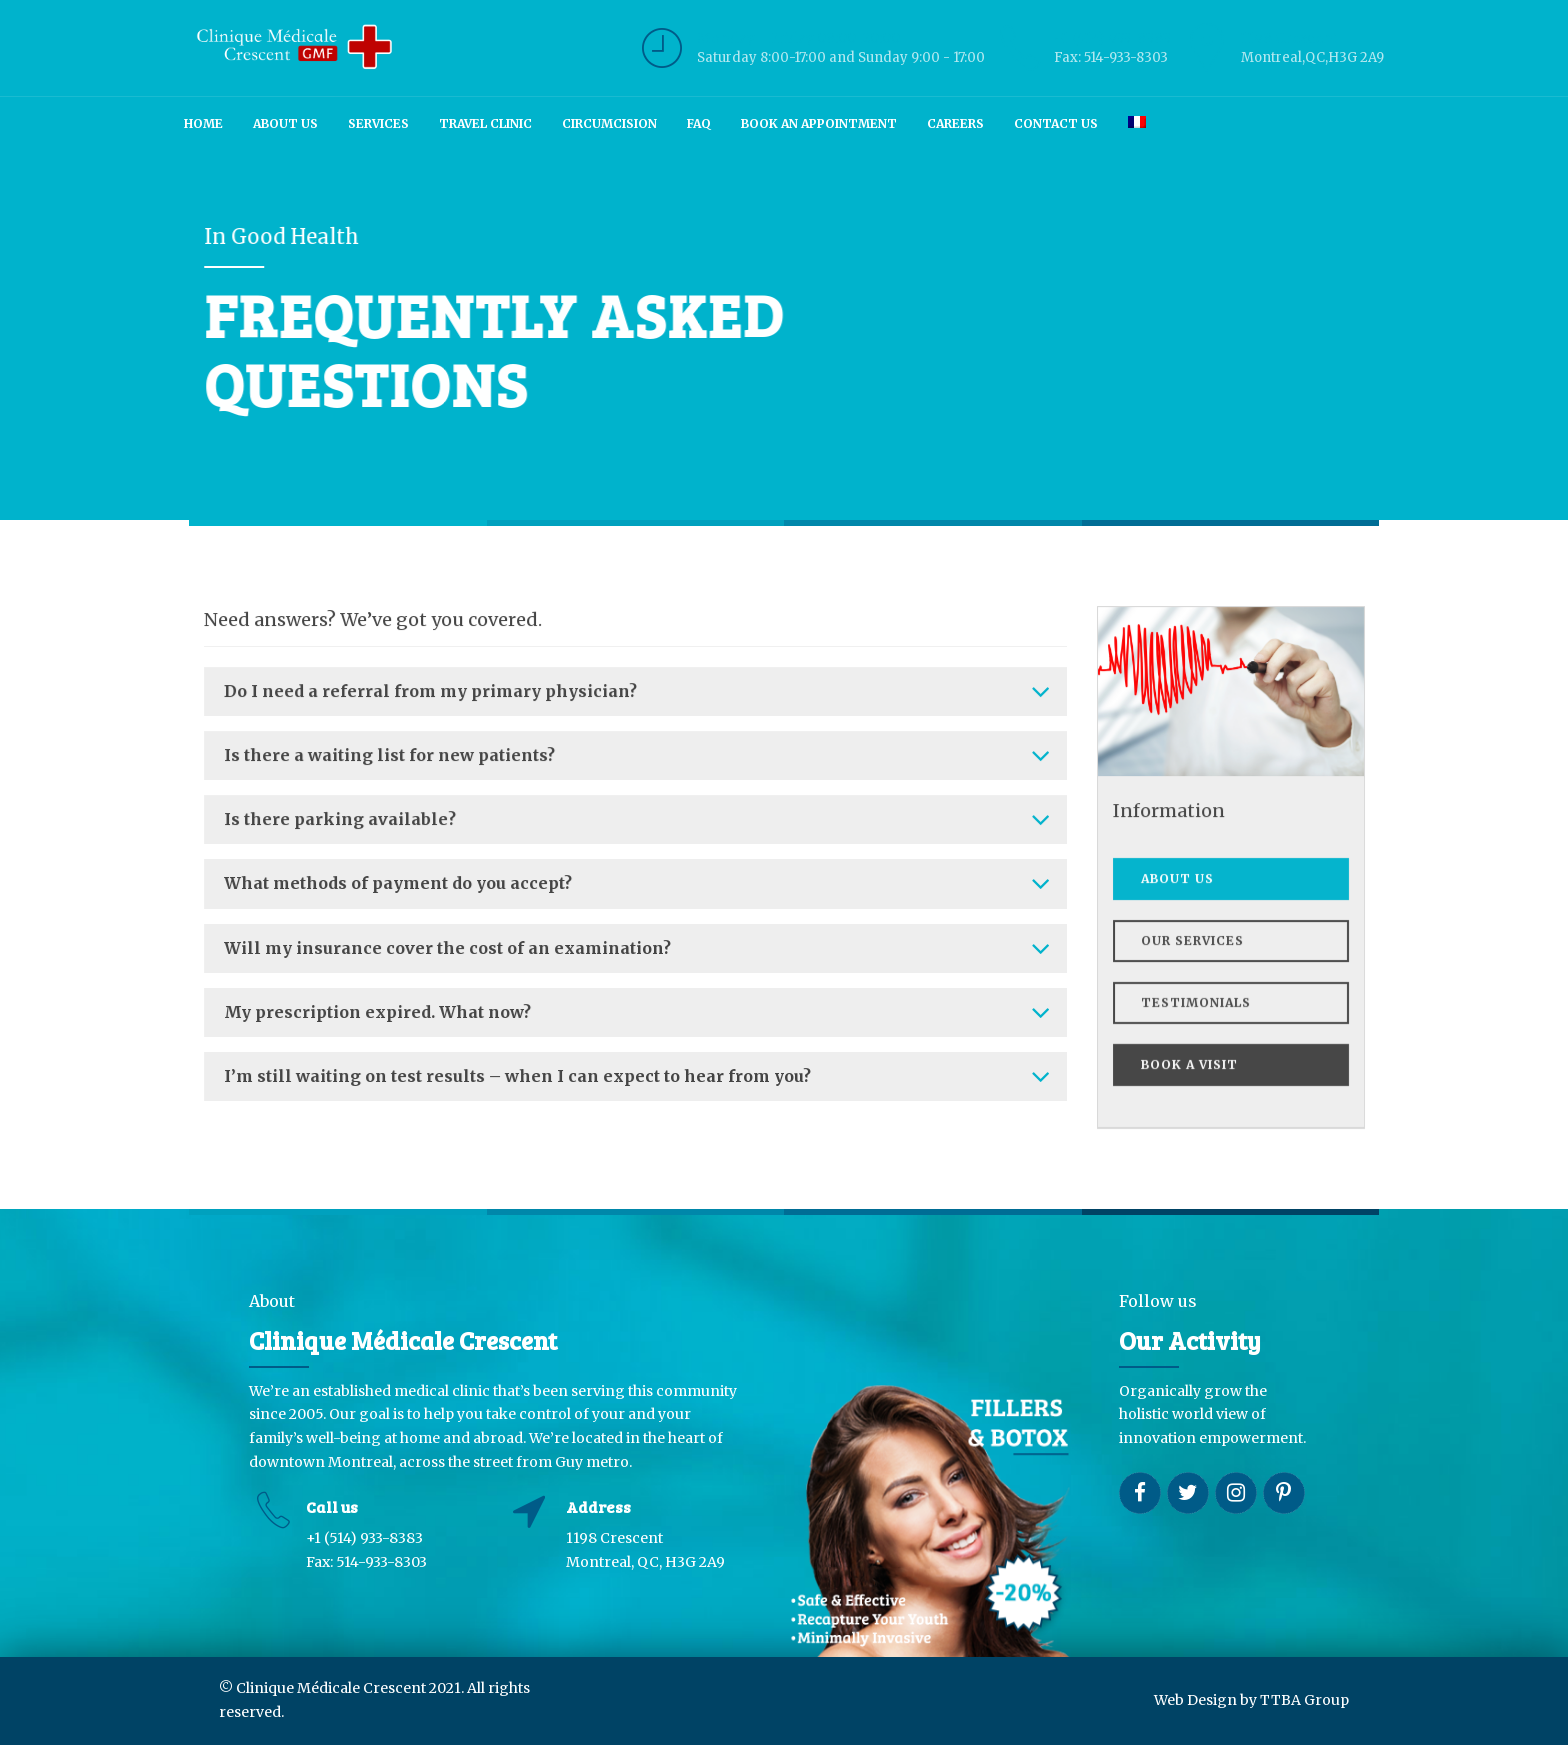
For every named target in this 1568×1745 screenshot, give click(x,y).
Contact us (1056, 123)
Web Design (1195, 1700)
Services (378, 123)
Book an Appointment (819, 123)
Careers (955, 123)
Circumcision (609, 123)
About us (285, 123)
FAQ (699, 123)
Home (203, 123)
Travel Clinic (485, 123)
